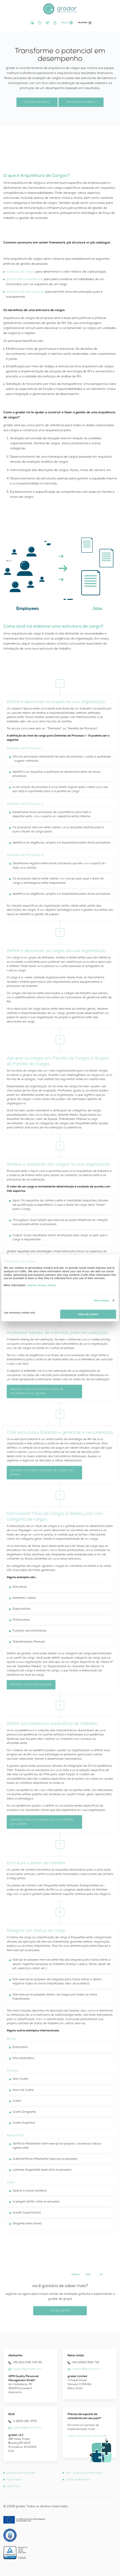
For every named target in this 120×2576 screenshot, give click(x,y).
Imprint (31, 1285)
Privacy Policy (47, 1285)
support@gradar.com (27, 2369)
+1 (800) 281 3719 (25, 2421)
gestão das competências (24, 279)
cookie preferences (77, 2479)
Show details (101, 1300)
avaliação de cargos (20, 271)
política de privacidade (21, 2473)
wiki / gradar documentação (84, 2473)
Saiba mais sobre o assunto (87, 2436)
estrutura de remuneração (25, 291)
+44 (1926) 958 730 (85, 2362)
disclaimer (13, 2486)
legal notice (14, 2479)
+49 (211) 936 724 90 (27, 2362)
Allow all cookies (88, 1314)
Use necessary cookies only (19, 1312)
